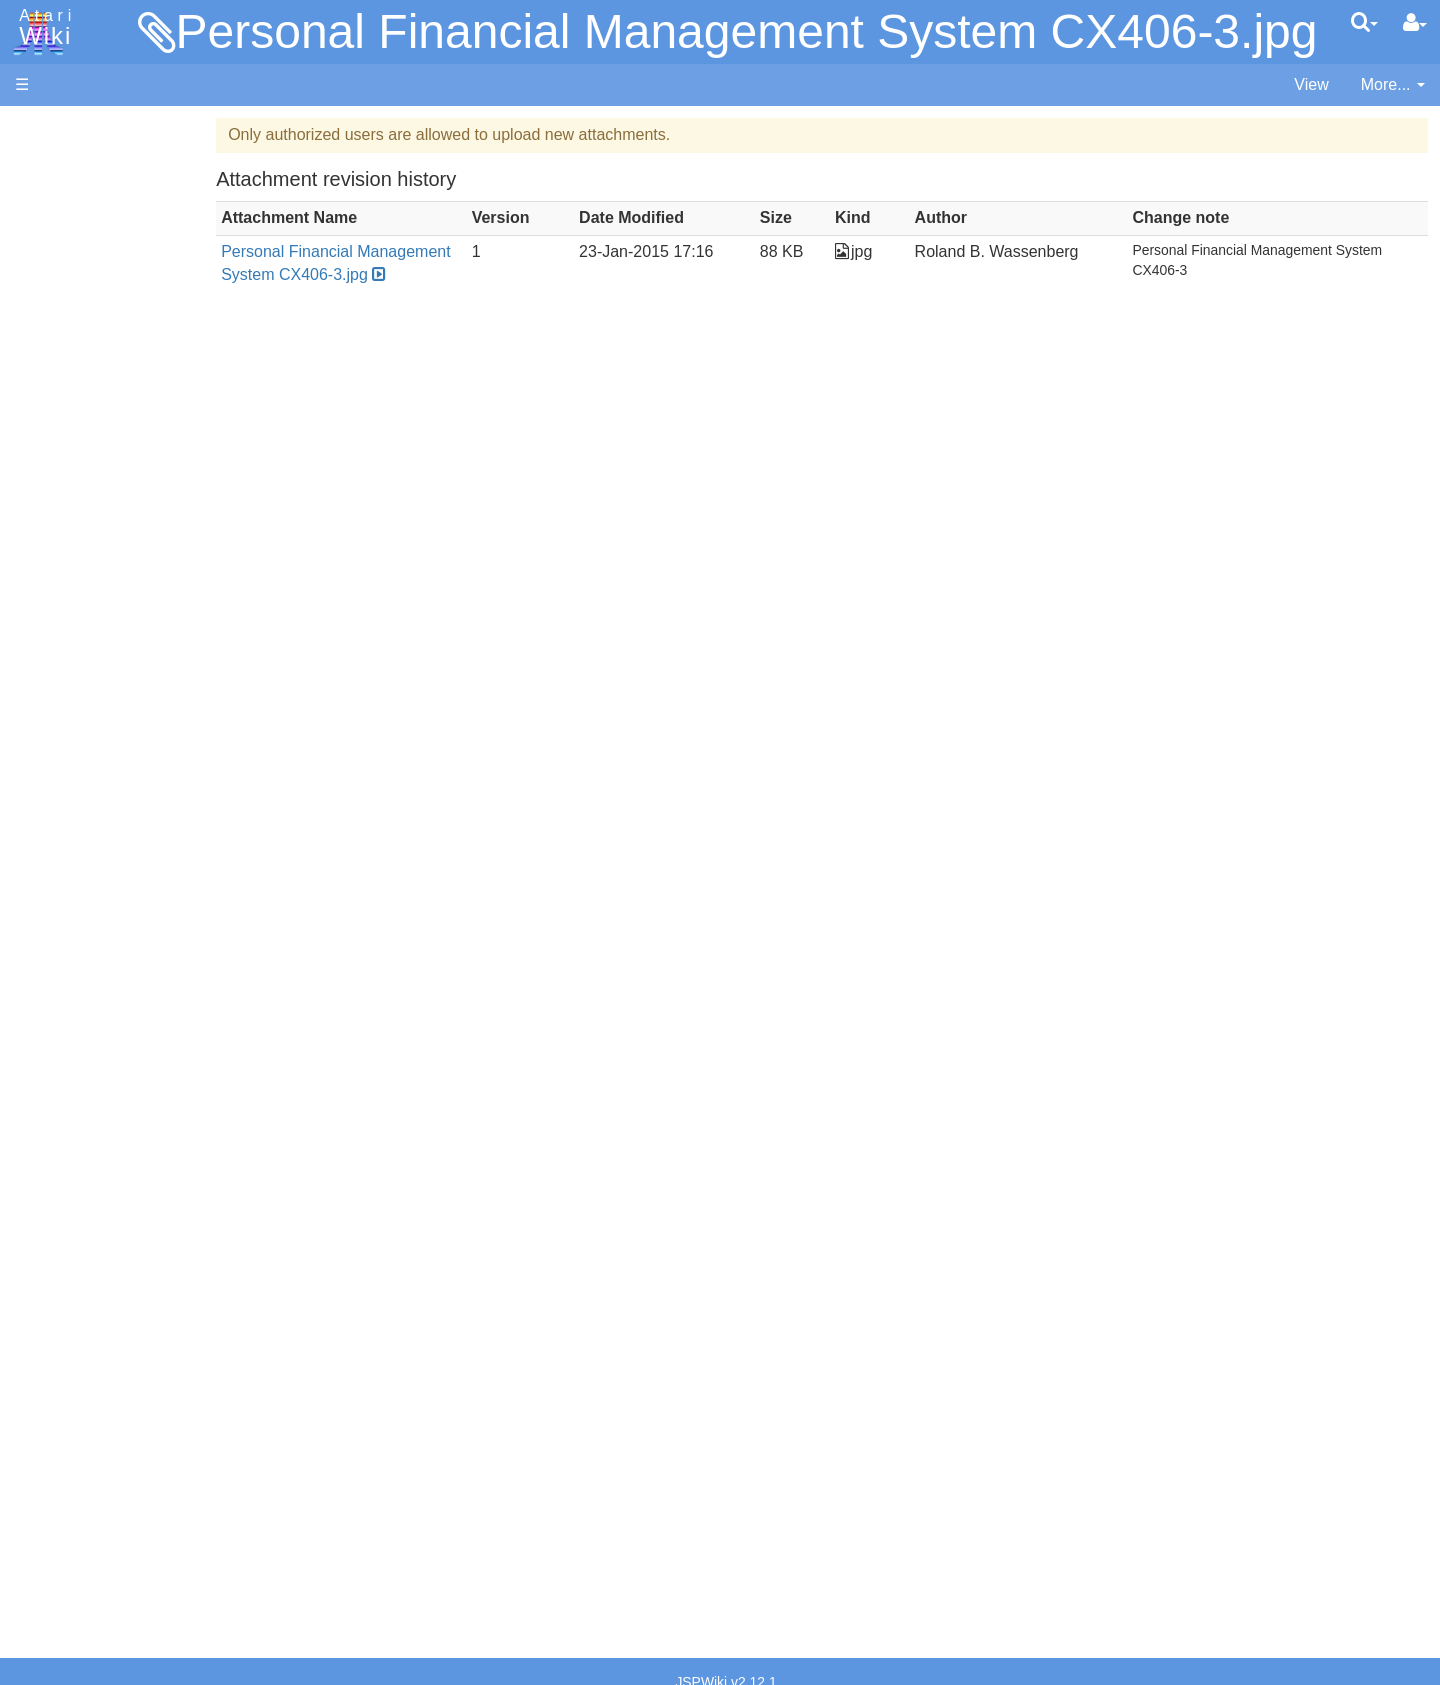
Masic (76, 695)
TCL (70, 809)
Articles (41, 128)
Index (34, 433)
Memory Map (61, 263)
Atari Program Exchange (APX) (125, 1099)
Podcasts (48, 1223)
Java (72, 626)
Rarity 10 (47, 1496)
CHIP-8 (81, 855)
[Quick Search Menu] (1364, 22)
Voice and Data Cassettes (107, 1065)
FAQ (31, 399)
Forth (73, 581)
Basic (74, 535)
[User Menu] (1415, 23)
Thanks (41, 1473)
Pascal (79, 718)
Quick (75, 786)
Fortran (81, 604)
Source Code (101, 934)
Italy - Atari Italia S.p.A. (136, 1371)
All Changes (58, 365)
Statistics (47, 1519)
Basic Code (96, 980)
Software (46, 196)
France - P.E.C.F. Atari (133, 1302)
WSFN (78, 832)
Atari (42, 28)
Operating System (119, 911)
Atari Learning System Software (127, 1132)
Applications (58, 230)
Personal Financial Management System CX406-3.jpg (747, 31)
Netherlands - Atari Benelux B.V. (169, 1394)
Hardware (49, 162)
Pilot (70, 741)
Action (77, 489)
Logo (73, 672)
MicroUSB (51, 331)
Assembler (93, 512)
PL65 (73, 763)
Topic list (45, 297)
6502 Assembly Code (130, 957)
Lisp (69, 649)
